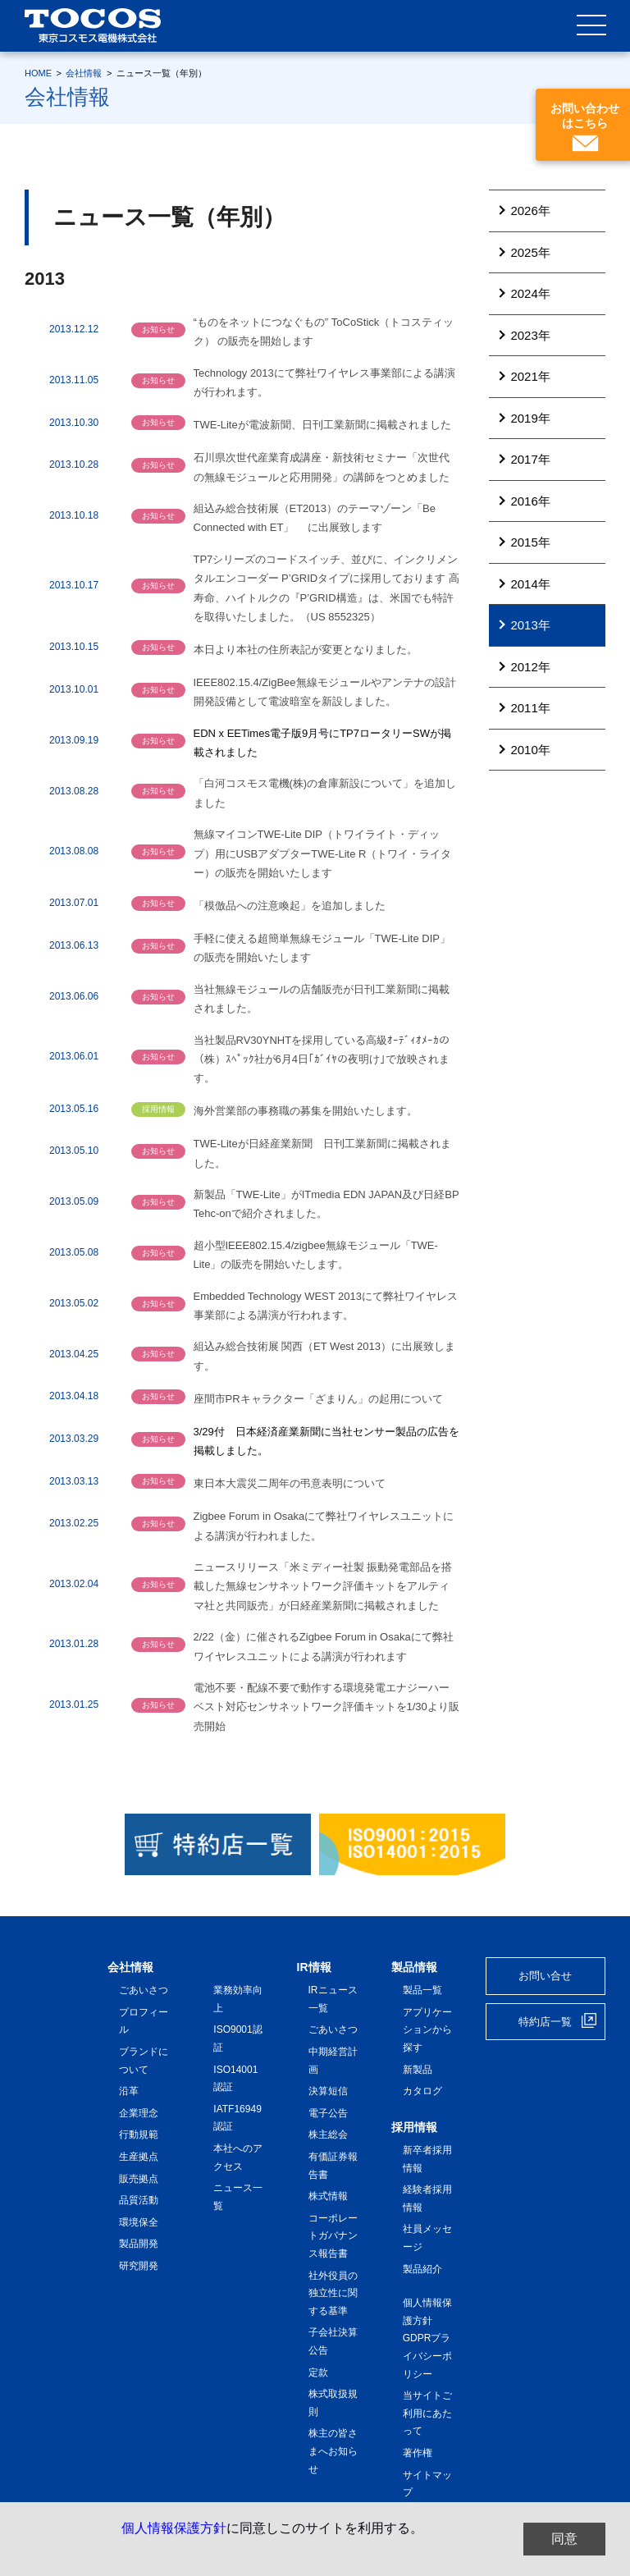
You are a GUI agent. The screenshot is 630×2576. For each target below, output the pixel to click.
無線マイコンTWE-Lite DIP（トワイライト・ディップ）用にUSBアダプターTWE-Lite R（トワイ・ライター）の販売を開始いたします (323, 853)
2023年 (530, 335)
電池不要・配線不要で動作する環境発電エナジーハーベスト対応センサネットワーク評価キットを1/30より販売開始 (326, 1706)
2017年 (530, 459)
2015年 (530, 542)
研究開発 (138, 2266)
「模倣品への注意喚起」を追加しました (290, 905)
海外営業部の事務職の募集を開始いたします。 (306, 1111)
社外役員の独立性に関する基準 (333, 2293)
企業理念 (138, 2113)
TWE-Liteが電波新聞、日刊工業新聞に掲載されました (322, 425)
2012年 (530, 667)
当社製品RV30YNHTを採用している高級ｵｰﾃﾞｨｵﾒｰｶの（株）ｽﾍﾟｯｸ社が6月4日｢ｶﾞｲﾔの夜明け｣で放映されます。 (322, 1059)
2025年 (530, 252)
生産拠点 (138, 2156)
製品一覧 (422, 1990)
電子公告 (328, 2113)
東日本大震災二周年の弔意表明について (290, 1483)
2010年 (530, 750)
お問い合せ (545, 1976)
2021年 (530, 376)
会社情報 (84, 73)
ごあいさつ (143, 1990)
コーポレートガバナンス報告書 (333, 2235)
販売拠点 (138, 2179)
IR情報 (314, 1967)
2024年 (530, 293)
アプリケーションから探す (427, 2029)
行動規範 (138, 2134)
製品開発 (138, 2243)
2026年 (530, 210)
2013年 (530, 625)
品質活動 (138, 2200)
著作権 (417, 2453)
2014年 (530, 584)
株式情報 (328, 2196)
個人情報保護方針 (173, 2528)
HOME (38, 73)
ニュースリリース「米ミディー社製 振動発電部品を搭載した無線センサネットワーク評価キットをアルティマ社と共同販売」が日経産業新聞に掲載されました (323, 1586)
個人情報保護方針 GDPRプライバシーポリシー (427, 2338)
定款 (318, 2372)
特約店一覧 (545, 2022)
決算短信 (328, 2091)
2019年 (530, 418)
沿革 (129, 2091)
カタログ (422, 2091)
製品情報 (414, 1967)
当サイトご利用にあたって (427, 2413)
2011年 (530, 708)
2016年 (530, 501)
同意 (564, 2539)
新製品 (417, 2069)
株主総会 (328, 2134)
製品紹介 (422, 2269)
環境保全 (138, 2222)
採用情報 (414, 2127)
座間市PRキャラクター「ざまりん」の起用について (318, 1399)
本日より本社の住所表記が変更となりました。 (306, 649)
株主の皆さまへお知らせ (333, 2450)
